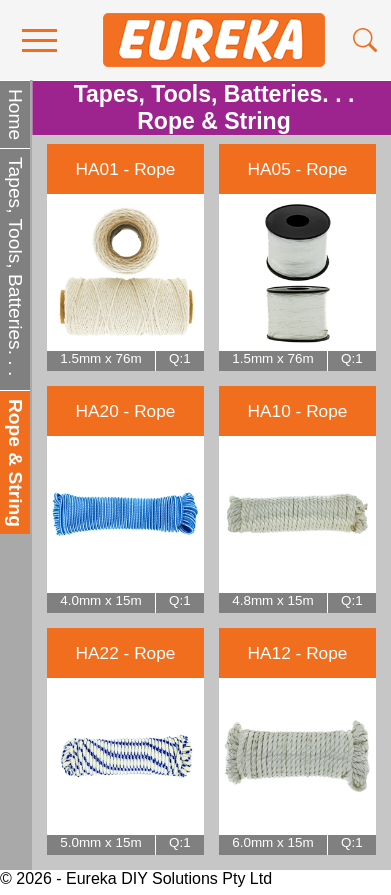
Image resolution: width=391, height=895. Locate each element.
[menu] (39, 40)
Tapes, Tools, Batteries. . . (15, 266)
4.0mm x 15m (100, 600)
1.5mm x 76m (100, 358)
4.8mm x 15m (272, 600)
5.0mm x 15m (100, 842)
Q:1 (180, 358)
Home (15, 114)
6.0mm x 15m (272, 842)
